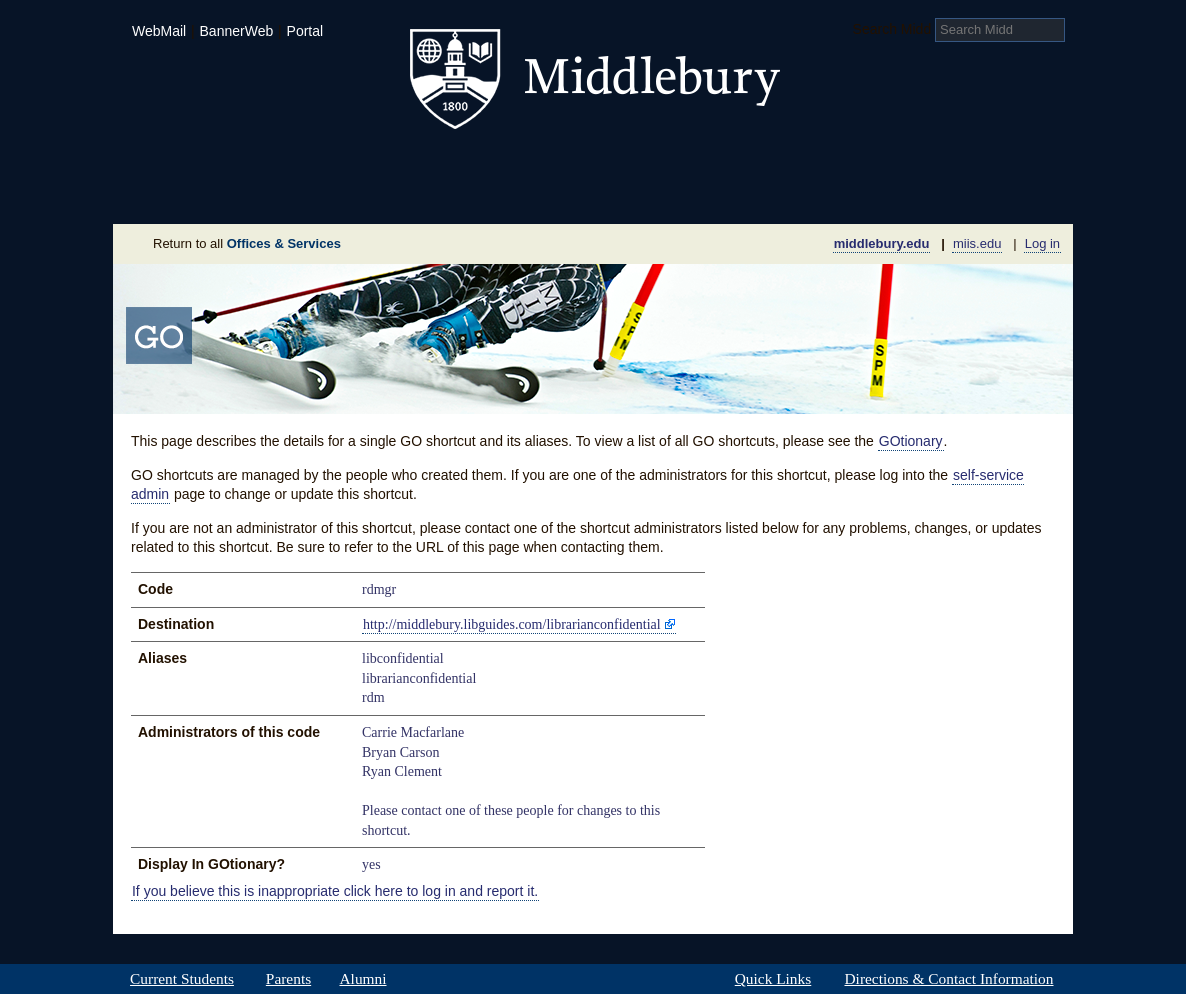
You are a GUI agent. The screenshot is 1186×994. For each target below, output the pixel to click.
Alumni (363, 979)
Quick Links (773, 979)
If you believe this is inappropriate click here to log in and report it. (335, 891)
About (211, 194)
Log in (1042, 243)
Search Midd (892, 29)
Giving (506, 194)
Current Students (182, 979)
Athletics (642, 164)
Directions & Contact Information (949, 979)
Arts (755, 164)
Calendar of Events (782, 194)
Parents (288, 979)
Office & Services (975, 194)
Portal (305, 31)
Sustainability (384, 194)
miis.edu (977, 243)
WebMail (159, 31)
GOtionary (911, 441)
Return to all (247, 243)
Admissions (183, 164)
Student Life (495, 164)
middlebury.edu (882, 243)
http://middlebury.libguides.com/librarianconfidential (512, 624)
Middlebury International (943, 164)
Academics (338, 164)
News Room (617, 194)
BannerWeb (237, 31)
